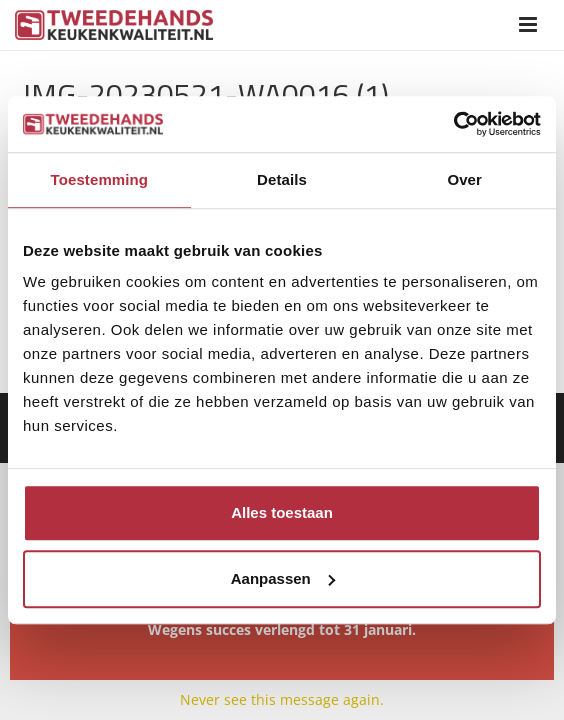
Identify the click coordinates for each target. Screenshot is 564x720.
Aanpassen (283, 578)
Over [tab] (464, 179)
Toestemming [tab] (100, 179)
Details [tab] (282, 179)
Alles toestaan (282, 512)
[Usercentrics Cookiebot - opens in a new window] (453, 124)
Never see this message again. (282, 699)
